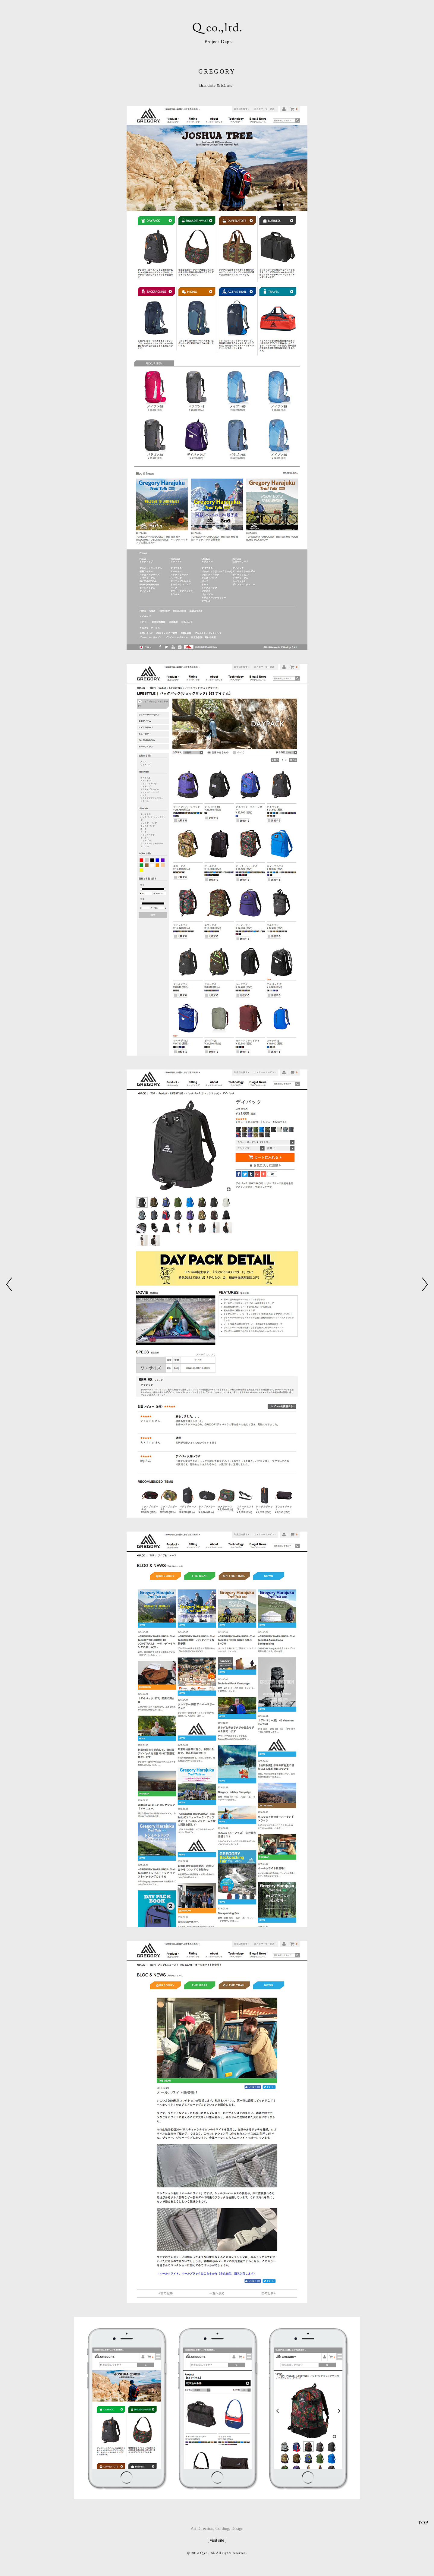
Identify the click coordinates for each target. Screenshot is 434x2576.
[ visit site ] (216, 2540)
